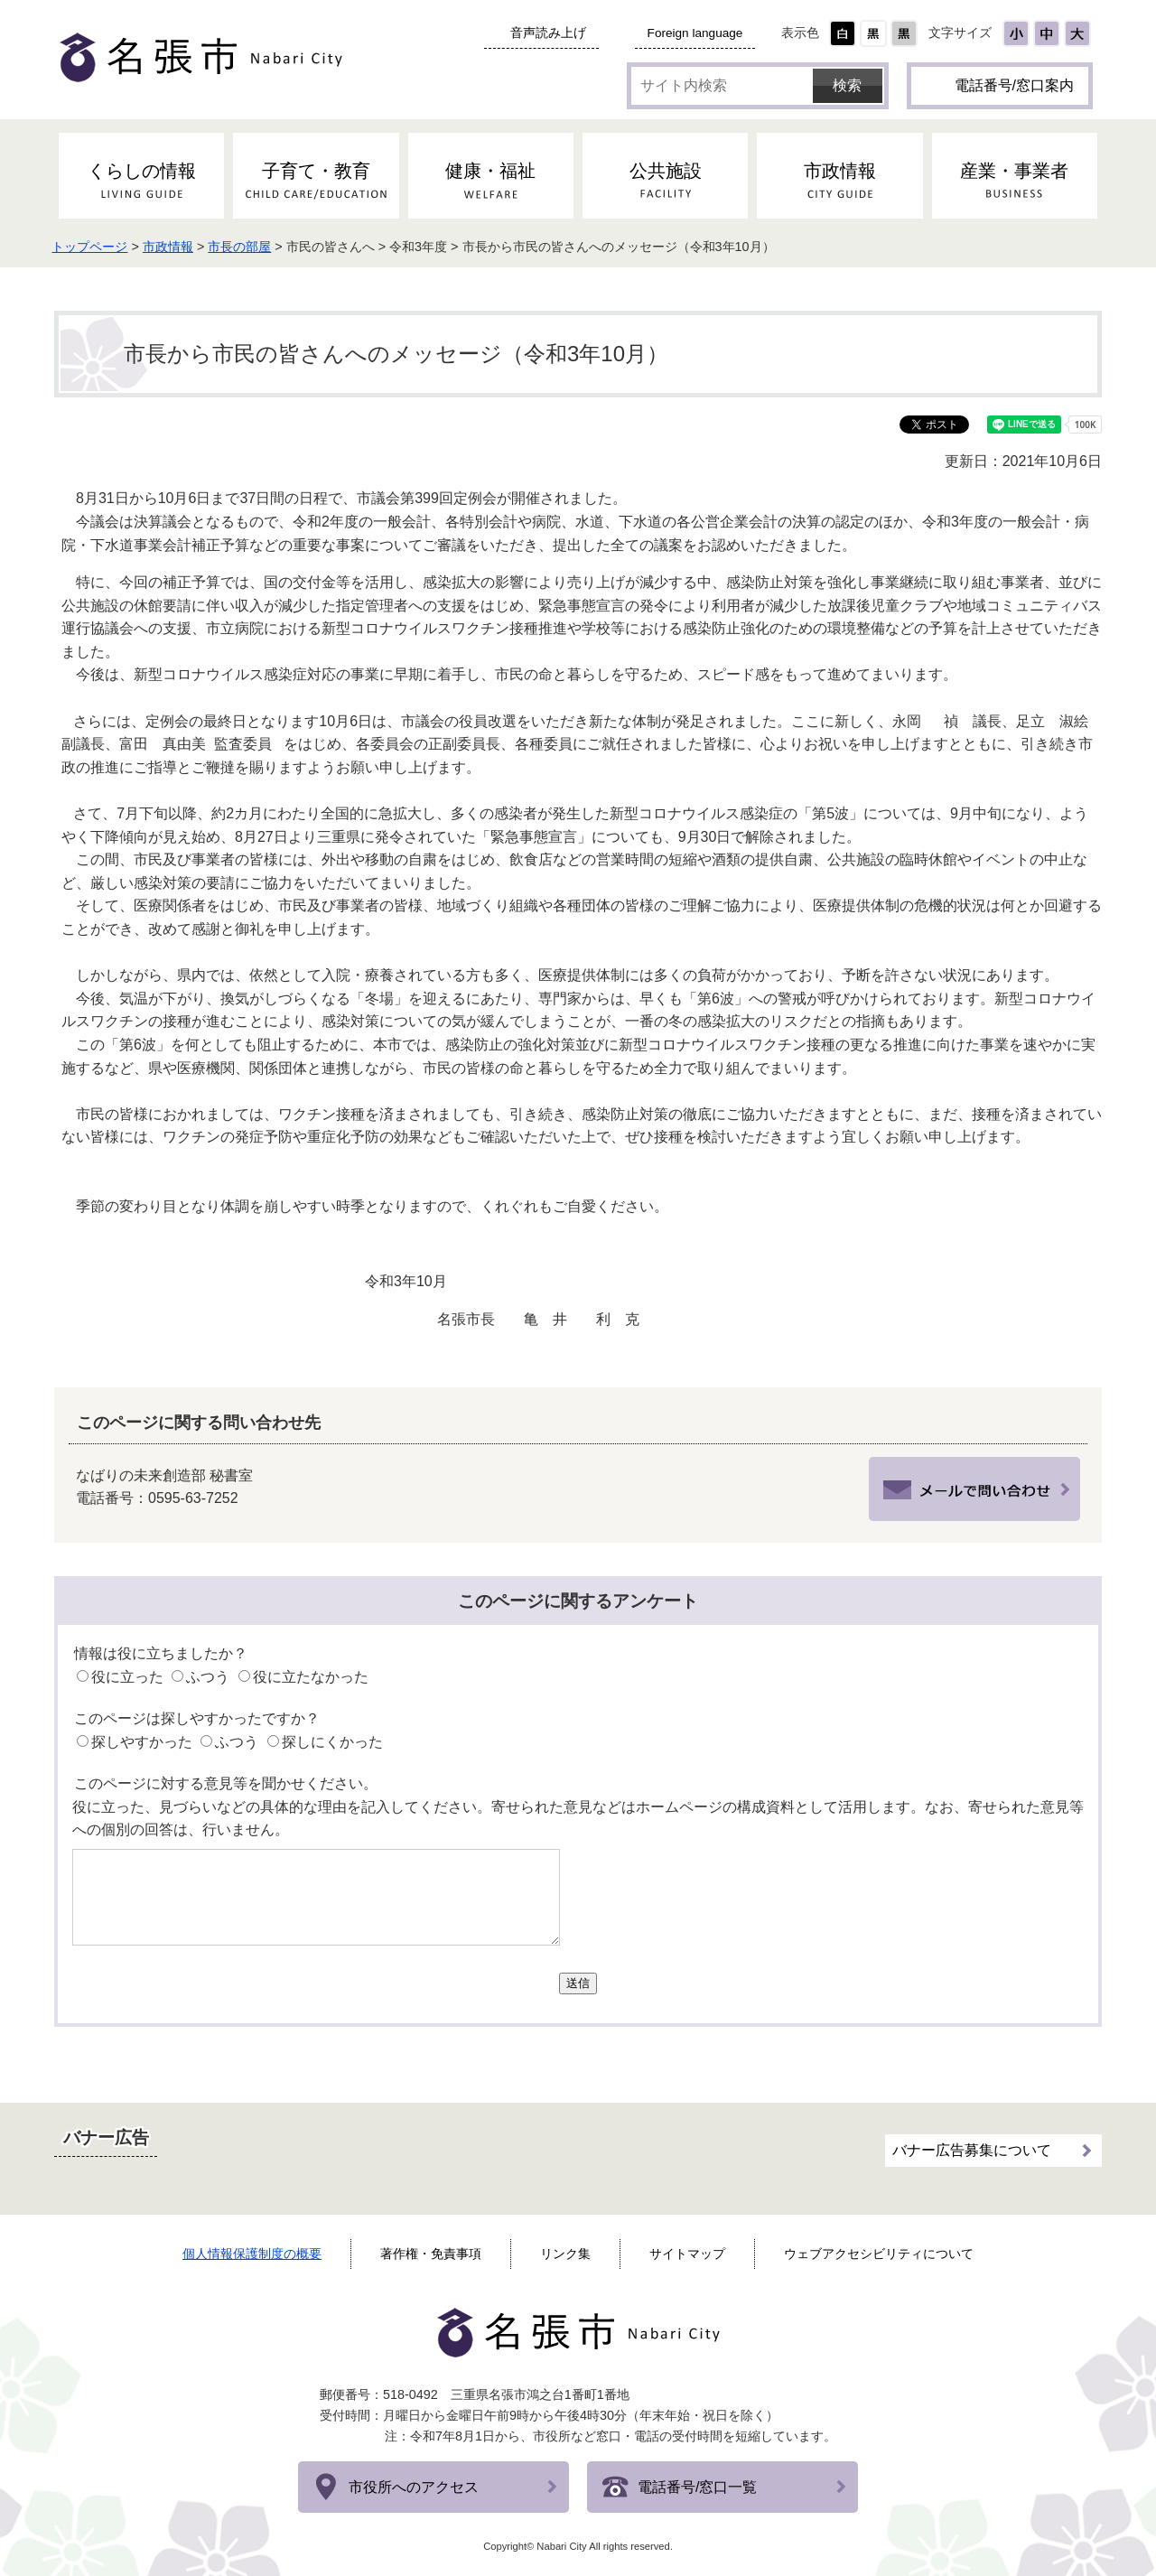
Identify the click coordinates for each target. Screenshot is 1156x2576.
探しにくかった (332, 1742)
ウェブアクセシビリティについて (879, 2253)
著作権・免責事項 (430, 2253)
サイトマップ (687, 2253)
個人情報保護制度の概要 (252, 2253)
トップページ (105, 246)
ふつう (207, 1677)
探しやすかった (141, 1742)
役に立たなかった (310, 1677)
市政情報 (183, 246)
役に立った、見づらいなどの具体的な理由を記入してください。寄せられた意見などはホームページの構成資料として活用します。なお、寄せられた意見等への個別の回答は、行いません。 (578, 1818)
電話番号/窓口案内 (1014, 85)
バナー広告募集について (971, 2146)
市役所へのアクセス (414, 2487)
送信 (578, 1983)
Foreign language (695, 33)
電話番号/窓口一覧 (697, 2487)
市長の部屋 (254, 246)
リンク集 (565, 2253)
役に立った (127, 1677)
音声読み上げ (548, 33)
